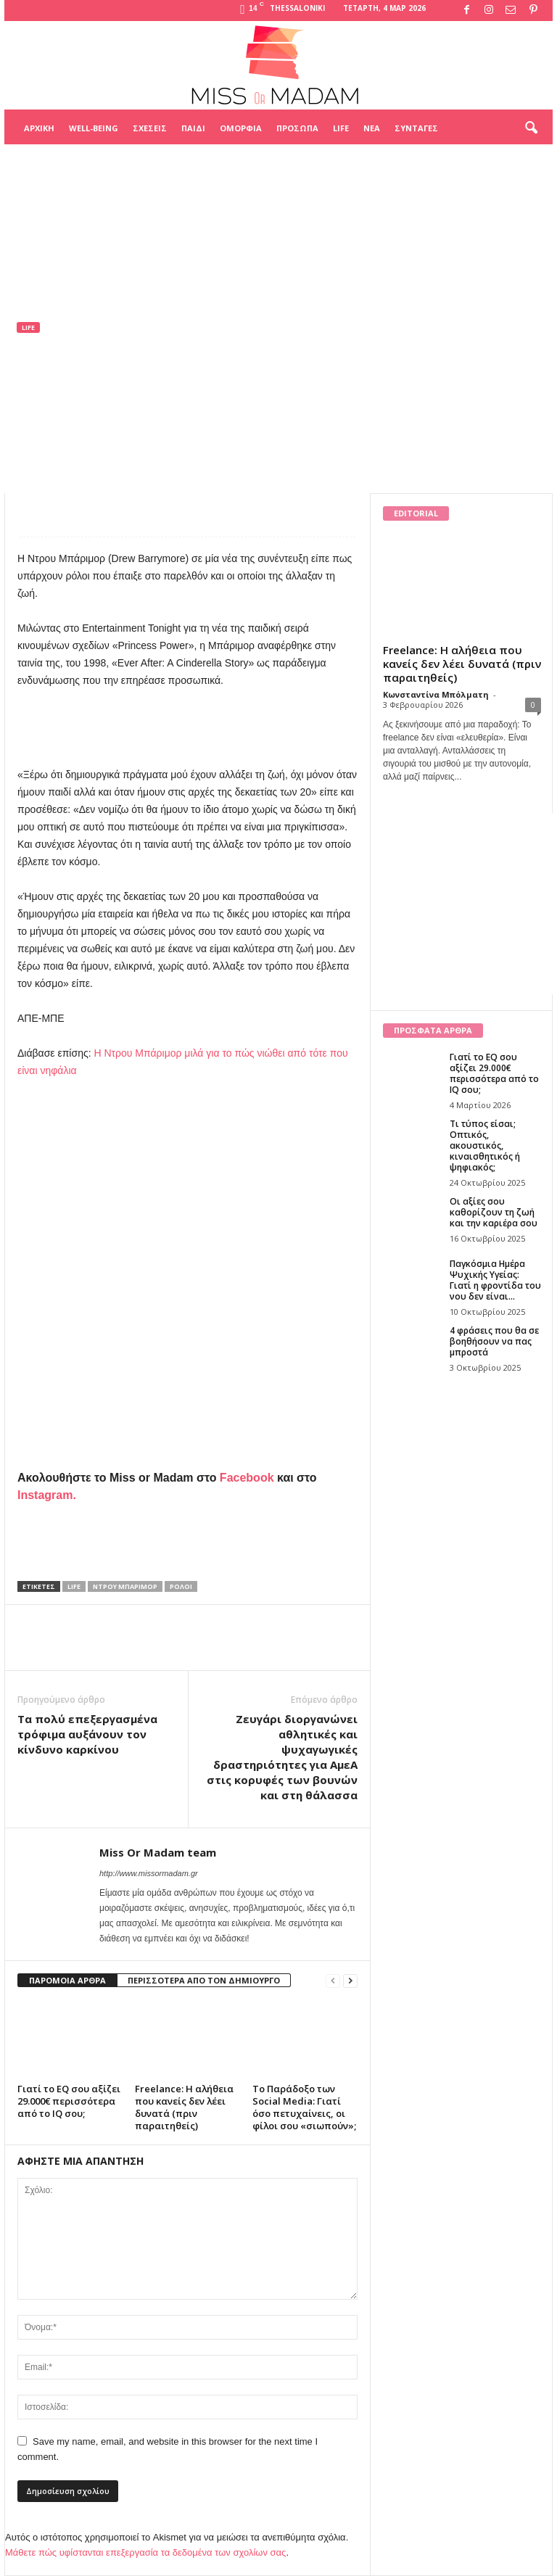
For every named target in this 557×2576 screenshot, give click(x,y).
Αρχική (39, 128)
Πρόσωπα (297, 128)
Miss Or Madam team (79, 421)
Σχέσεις (150, 128)
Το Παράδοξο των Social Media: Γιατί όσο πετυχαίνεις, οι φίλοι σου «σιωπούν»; (304, 2107)
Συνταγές (416, 128)
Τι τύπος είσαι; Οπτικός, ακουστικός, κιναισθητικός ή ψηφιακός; (485, 1145)
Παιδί (193, 128)
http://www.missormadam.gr (148, 1873)
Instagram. (46, 1495)
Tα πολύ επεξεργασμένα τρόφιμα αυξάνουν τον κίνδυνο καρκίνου (87, 1734)
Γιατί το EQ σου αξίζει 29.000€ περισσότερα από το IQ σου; (68, 2101)
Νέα (371, 128)
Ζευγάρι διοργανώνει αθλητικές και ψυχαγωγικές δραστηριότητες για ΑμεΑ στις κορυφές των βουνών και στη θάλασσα (282, 1757)
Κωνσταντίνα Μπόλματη (436, 694)
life (74, 1586)
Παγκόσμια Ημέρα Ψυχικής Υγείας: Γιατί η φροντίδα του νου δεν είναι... (495, 1280)
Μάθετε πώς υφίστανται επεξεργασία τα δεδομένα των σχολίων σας (145, 2552)
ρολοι (181, 1586)
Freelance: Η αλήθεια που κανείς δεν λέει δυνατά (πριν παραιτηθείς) (184, 2107)
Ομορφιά (241, 128)
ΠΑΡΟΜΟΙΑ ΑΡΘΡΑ (67, 1980)
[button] (531, 128)
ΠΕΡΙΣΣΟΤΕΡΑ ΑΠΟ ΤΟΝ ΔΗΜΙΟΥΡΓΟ (204, 1980)
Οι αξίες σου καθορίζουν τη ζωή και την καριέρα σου (493, 1212)
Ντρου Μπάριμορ (125, 1586)
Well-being (93, 128)
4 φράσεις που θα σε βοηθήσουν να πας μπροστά (494, 1341)
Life (341, 128)
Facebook (247, 1477)
